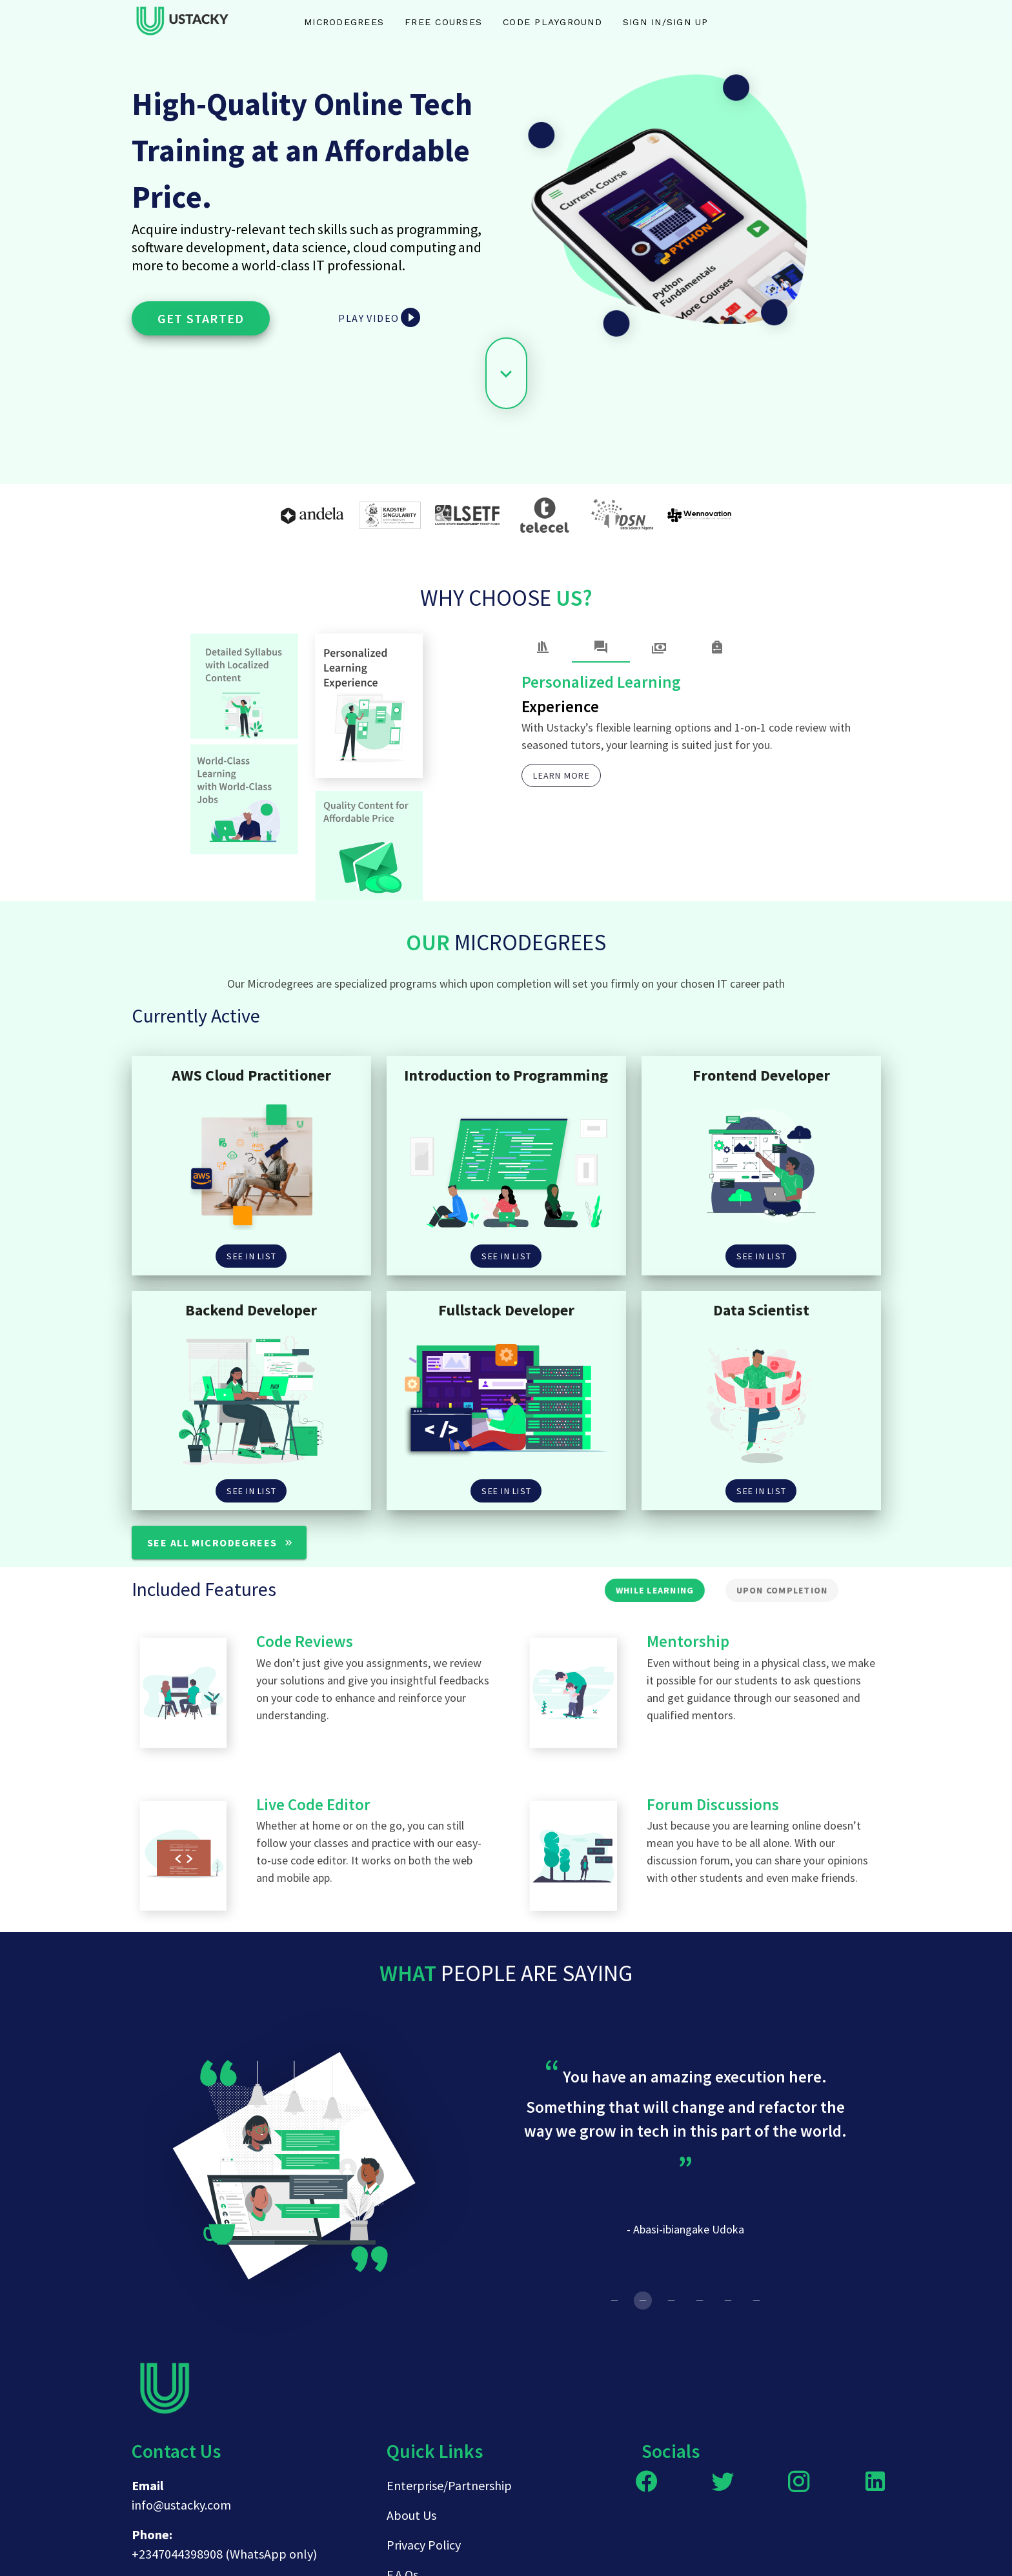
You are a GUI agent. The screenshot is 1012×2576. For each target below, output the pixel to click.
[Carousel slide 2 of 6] (643, 2300)
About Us (411, 2515)
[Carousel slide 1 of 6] (614, 2300)
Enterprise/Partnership (449, 2485)
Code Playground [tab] (552, 22)
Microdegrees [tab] (344, 22)
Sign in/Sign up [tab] (666, 22)
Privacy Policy (424, 2545)
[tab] (543, 647)
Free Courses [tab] (443, 22)
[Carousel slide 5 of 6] (728, 2300)
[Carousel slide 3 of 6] (671, 2300)
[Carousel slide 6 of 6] (756, 2300)
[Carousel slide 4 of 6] (700, 2300)
